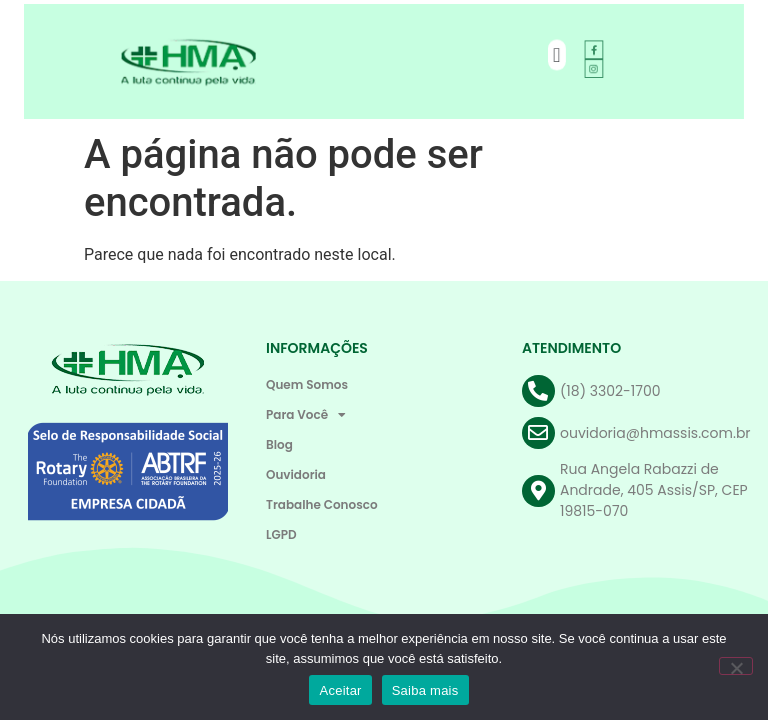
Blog (279, 444)
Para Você (306, 415)
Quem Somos (307, 384)
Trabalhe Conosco (322, 504)
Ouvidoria (296, 474)
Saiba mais (425, 690)
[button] (545, 55)
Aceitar (340, 690)
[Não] (736, 666)
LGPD (281, 534)
